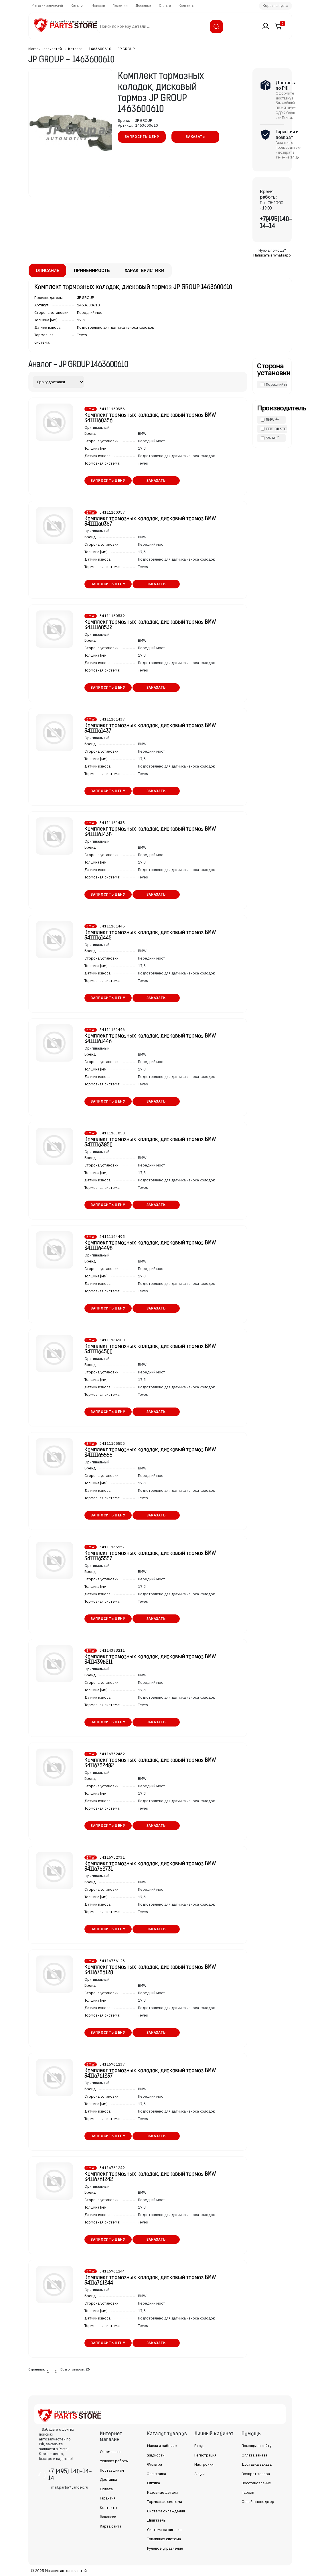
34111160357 (112, 512)
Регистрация (205, 2455)
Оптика (153, 2483)
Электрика (156, 2473)
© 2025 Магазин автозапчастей (59, 2570)
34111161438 (112, 822)
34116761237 (112, 2064)
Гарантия (108, 2498)
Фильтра (154, 2464)
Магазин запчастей (47, 5)
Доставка (143, 5)
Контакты (186, 5)
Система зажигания (164, 2529)
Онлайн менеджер (258, 2501)
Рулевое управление (165, 2548)
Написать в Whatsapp (272, 255)
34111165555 (112, 1443)
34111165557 (112, 1547)
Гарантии (120, 5)
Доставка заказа (257, 2464)
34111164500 (112, 1340)
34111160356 (112, 408)
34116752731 (112, 1857)
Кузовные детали (162, 2492)
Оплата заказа (254, 2455)
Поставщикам (112, 2470)
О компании (110, 2451)
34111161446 (112, 1029)
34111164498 (112, 1236)
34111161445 (112, 926)
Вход (198, 2445)
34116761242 (112, 2167)
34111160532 (112, 615)
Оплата (165, 5)
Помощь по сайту (256, 2445)
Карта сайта (110, 2526)
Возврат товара (256, 2473)
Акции (199, 2473)
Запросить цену (142, 136)
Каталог (77, 5)
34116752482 (112, 1753)
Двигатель (156, 2520)
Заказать (195, 136)
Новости (98, 5)
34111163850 (112, 1133)
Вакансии (108, 2516)
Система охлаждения (166, 2511)
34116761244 (112, 2271)
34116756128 (112, 1960)
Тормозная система (164, 2501)
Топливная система (164, 2538)
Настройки (204, 2464)
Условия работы (114, 2460)
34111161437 (112, 719)
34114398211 (112, 1650)
